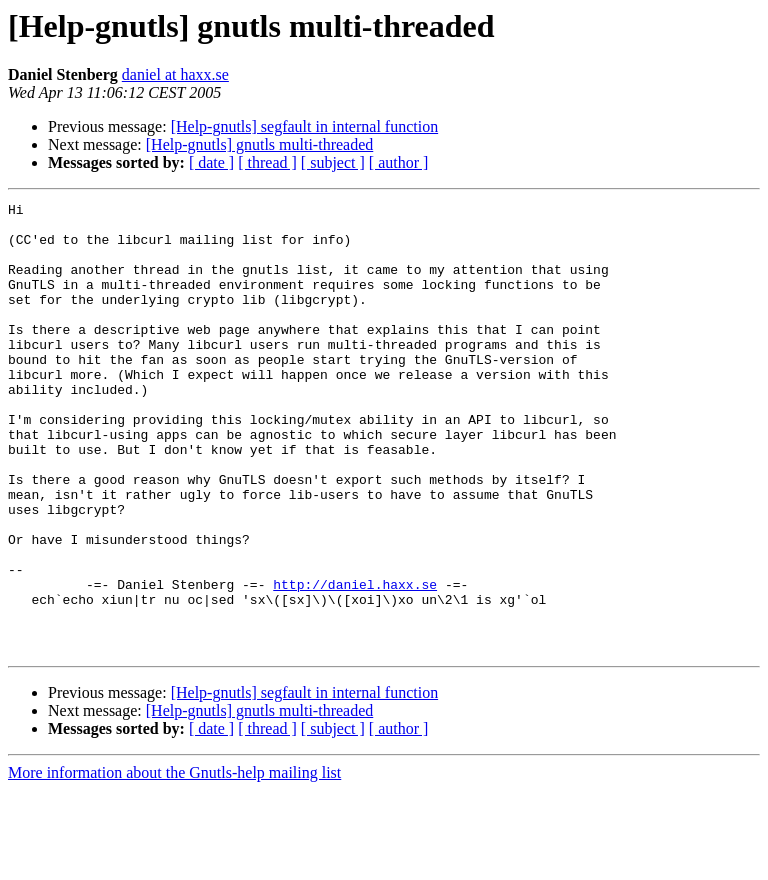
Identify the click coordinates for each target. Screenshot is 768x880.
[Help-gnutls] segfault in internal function (304, 126)
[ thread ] (267, 162)
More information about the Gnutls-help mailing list (174, 862)
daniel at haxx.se (175, 74)
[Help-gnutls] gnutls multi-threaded (260, 144)
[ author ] (399, 162)
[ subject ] (333, 162)
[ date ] (211, 162)
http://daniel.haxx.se (355, 662)
